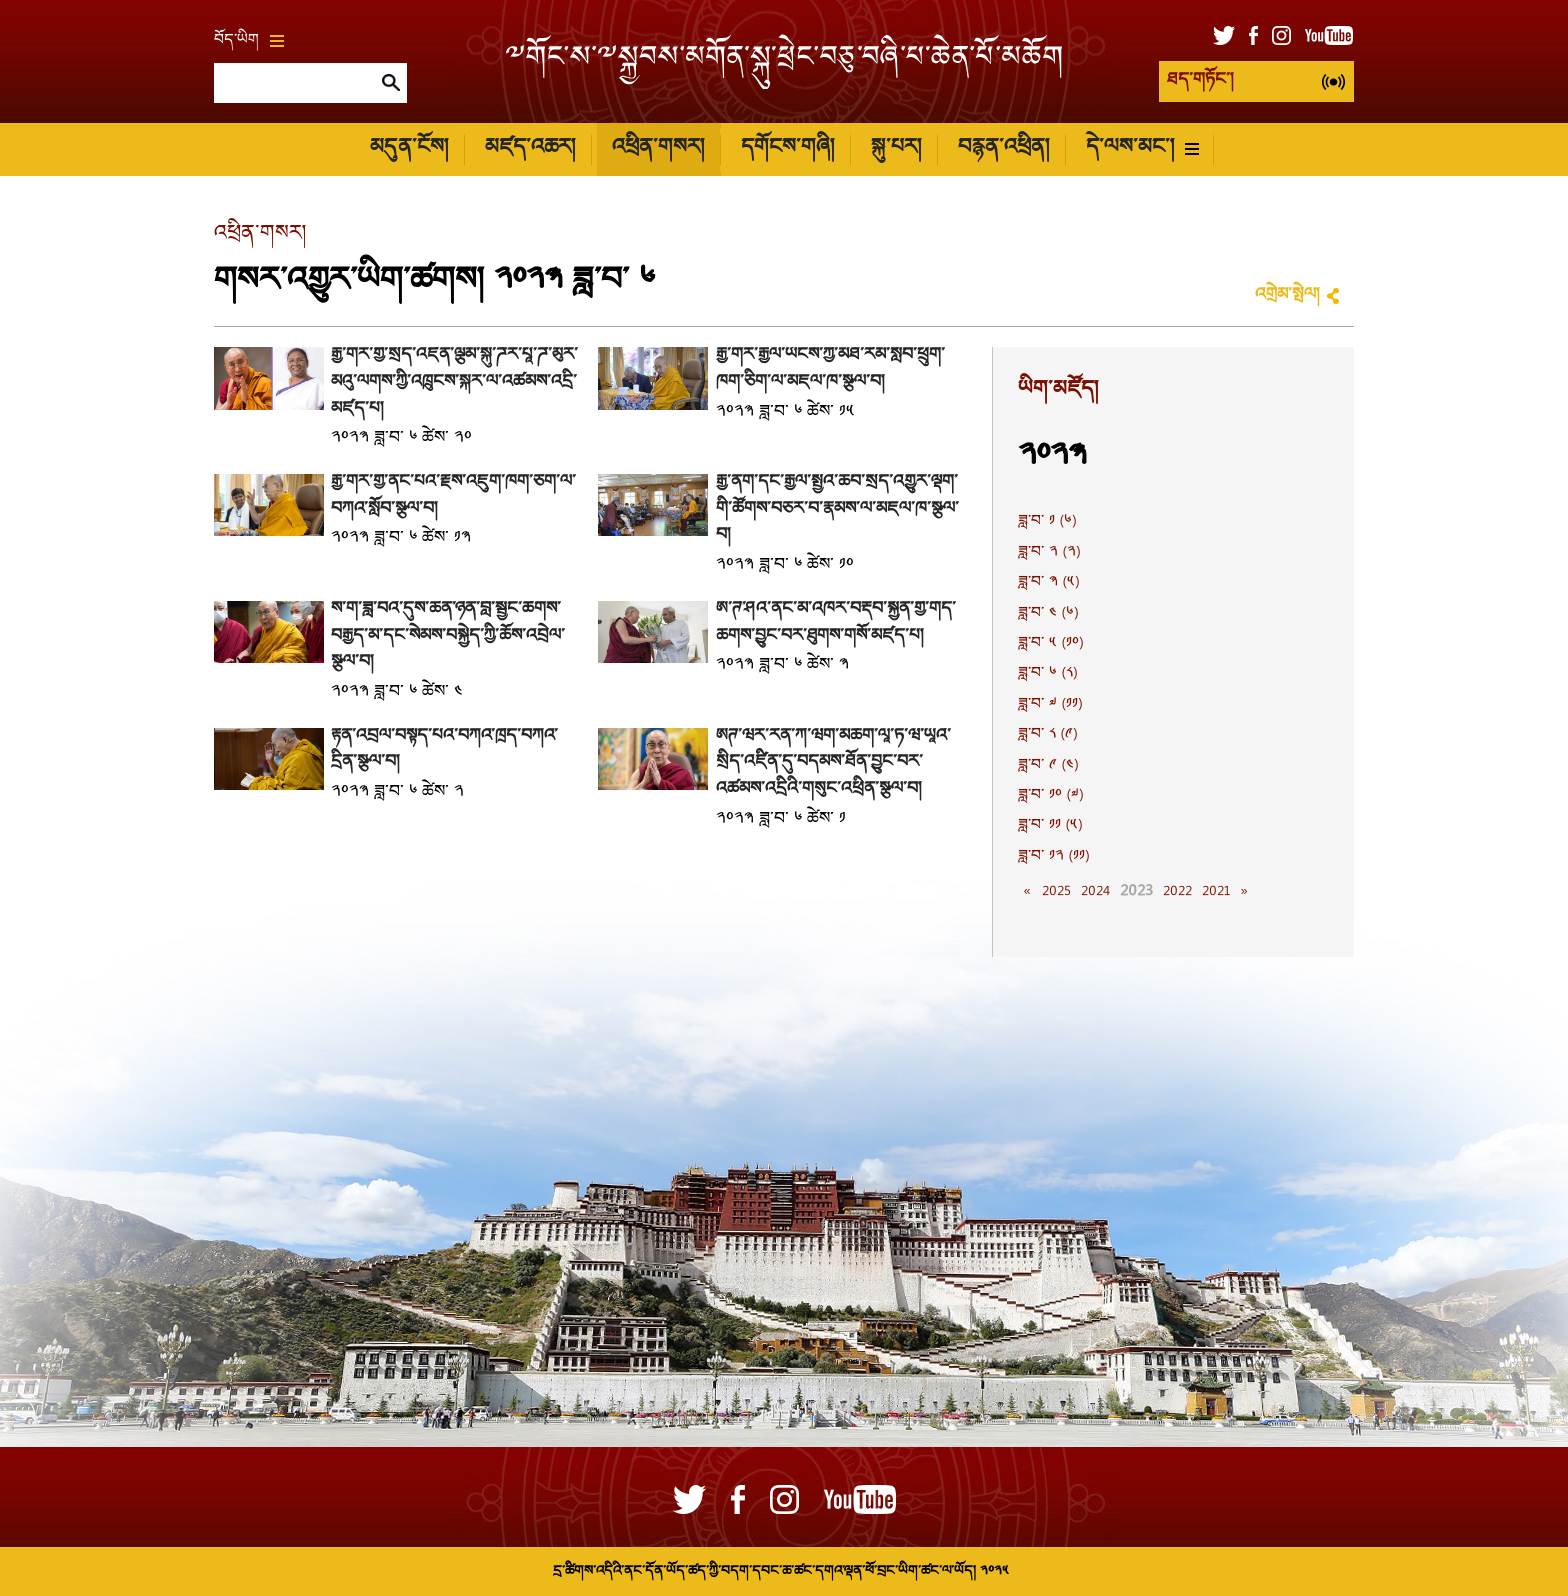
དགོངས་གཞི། (787, 148)
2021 (1216, 892)
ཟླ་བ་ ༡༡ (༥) (1050, 826)
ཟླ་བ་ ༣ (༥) (1048, 583)
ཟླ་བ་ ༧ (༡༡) (1050, 705)
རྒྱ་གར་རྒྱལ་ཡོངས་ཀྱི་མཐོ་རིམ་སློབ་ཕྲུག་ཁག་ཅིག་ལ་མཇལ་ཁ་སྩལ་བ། (830, 369)
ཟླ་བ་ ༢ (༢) (1049, 553)
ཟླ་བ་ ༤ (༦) (1048, 614)
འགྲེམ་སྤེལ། (1287, 295)
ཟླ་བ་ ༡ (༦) (1047, 522)
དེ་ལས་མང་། (1142, 148)
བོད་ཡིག (249, 41)
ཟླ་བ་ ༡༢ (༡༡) (1053, 857)
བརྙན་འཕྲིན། (1003, 148)
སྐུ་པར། (896, 148)
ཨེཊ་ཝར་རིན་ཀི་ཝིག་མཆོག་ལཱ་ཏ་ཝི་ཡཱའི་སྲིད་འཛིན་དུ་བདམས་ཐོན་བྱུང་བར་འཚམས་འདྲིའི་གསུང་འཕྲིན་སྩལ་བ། (833, 763)
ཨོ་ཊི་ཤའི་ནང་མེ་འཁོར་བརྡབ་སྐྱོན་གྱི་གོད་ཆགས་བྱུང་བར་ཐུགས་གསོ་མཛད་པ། (836, 623)
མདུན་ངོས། (409, 148)
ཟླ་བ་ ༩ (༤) (1048, 766)
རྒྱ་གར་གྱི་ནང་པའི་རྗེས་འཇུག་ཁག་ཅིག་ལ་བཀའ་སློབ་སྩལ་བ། (453, 496)
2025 (1056, 892)
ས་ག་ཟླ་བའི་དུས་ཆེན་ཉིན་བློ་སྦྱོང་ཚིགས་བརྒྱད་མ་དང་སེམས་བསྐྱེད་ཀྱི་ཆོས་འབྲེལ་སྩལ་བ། (448, 636)
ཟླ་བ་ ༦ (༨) (1047, 674)
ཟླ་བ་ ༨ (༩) (1047, 735)
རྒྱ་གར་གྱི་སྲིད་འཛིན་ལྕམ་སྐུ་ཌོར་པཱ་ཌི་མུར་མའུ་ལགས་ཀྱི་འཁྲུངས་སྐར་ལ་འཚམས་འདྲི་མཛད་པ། (454, 382)
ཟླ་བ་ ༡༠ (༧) (1050, 796)
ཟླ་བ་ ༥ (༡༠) (1050, 644)
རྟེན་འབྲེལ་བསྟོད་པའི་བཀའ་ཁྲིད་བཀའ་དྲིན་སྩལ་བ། (444, 750)
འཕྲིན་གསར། (658, 148)
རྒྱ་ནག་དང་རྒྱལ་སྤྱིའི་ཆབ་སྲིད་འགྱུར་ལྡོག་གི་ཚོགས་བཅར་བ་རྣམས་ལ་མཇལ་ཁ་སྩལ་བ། (837, 509)
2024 (1095, 892)
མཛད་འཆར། (530, 148)
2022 (1177, 892)
